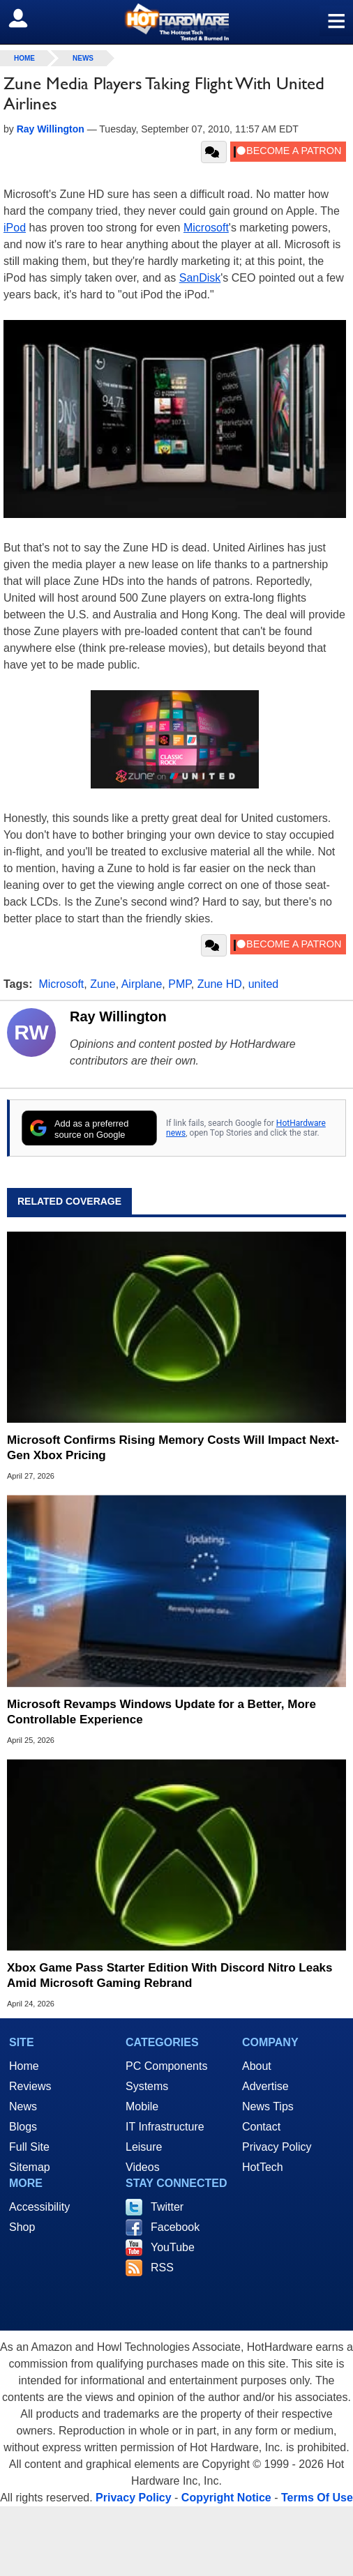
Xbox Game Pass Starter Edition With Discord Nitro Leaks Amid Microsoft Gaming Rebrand (170, 1975)
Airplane (142, 984)
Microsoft (206, 228)
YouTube (173, 2247)
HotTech (262, 2167)
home (24, 58)
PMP (179, 984)
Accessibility (39, 2207)
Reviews (30, 2086)
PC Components (166, 2066)
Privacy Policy (277, 2147)
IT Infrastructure (165, 2127)
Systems (147, 2086)
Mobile (142, 2106)
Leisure (144, 2147)
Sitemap (29, 2167)
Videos (143, 2167)
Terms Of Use (317, 2497)
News (83, 58)
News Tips (268, 2106)
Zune (102, 984)
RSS (162, 2267)
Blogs (23, 2127)
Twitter (167, 2207)
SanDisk (200, 278)
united (263, 984)
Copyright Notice (226, 2497)
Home (24, 2066)
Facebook (175, 2227)
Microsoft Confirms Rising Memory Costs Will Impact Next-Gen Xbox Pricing (173, 1447)
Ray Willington (118, 1016)
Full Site (29, 2147)
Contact (261, 2127)
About (256, 2066)
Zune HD (219, 984)
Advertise (265, 2086)
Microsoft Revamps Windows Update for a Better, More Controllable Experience (161, 1712)
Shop (22, 2227)
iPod (14, 228)
